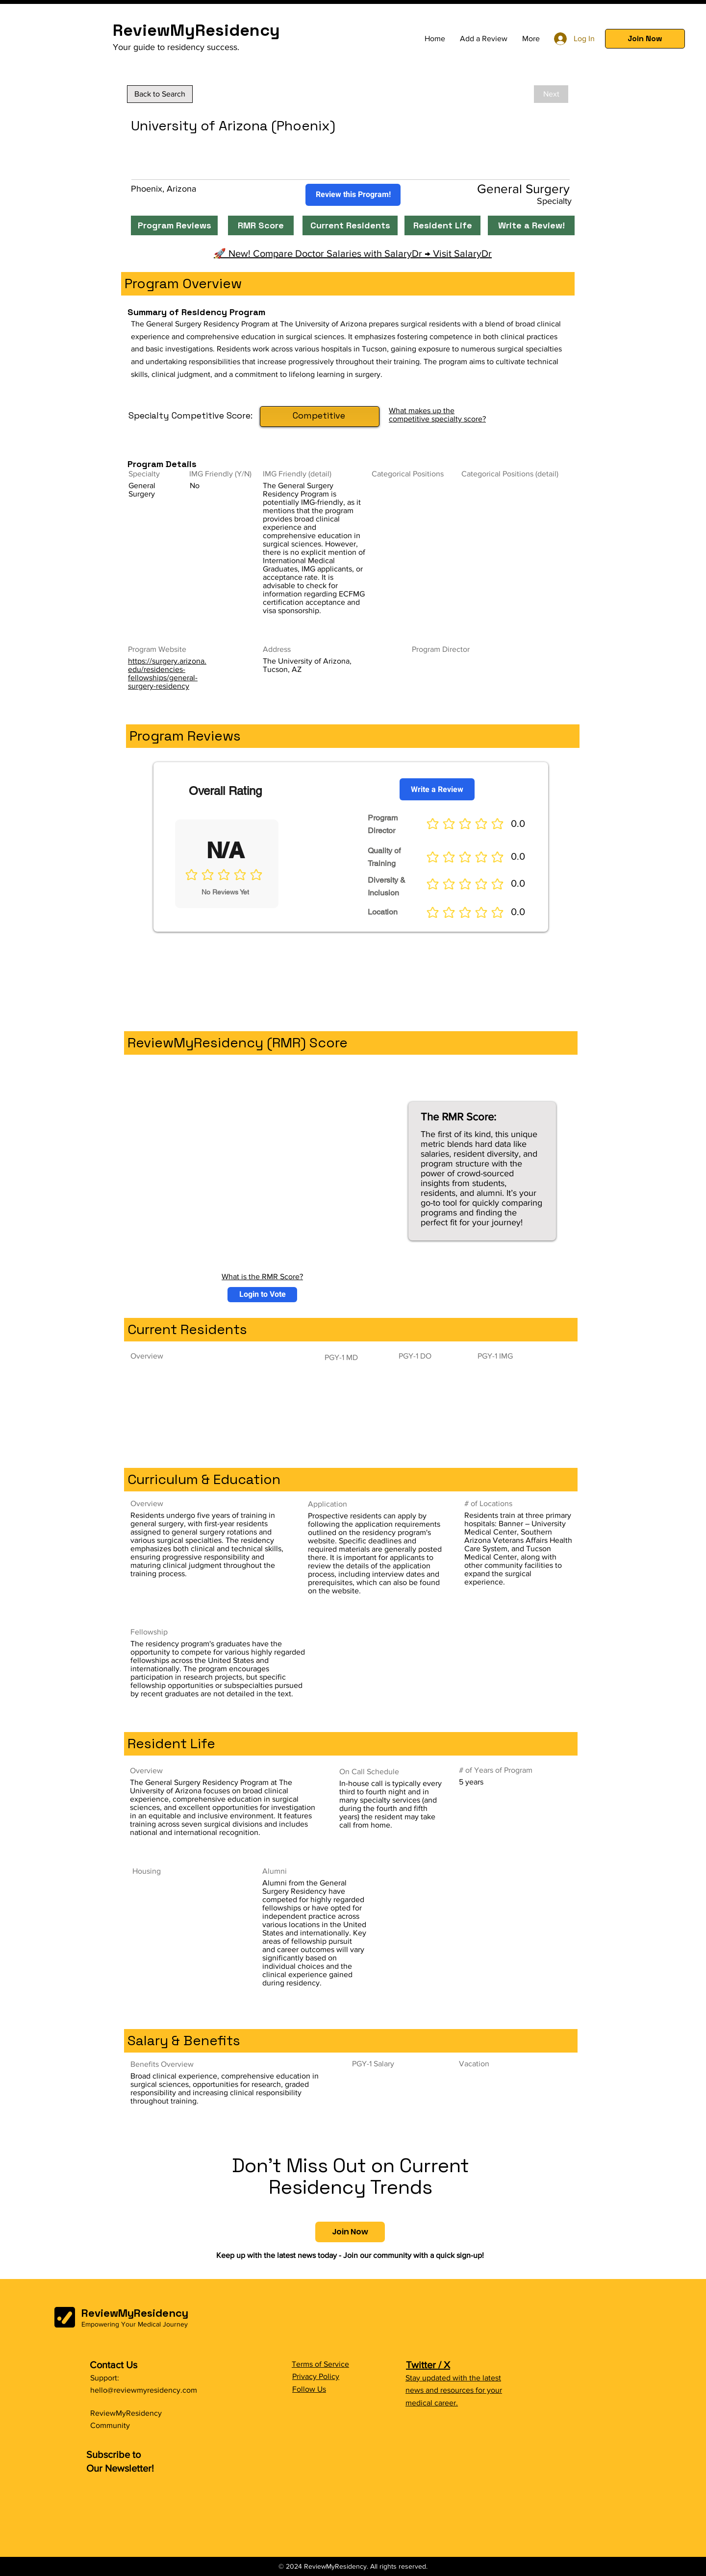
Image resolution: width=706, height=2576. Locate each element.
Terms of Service (320, 2364)
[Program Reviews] (174, 225)
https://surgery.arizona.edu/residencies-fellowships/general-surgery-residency (167, 673)
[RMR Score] (261, 225)
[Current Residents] (350, 225)
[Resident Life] (442, 225)
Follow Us (309, 2389)
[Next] (551, 94)
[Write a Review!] (531, 225)
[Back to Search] (160, 94)
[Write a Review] (437, 789)
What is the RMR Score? (262, 1276)
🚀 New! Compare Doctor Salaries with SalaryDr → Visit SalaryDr (353, 253)
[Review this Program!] (353, 195)
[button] (645, 39)
